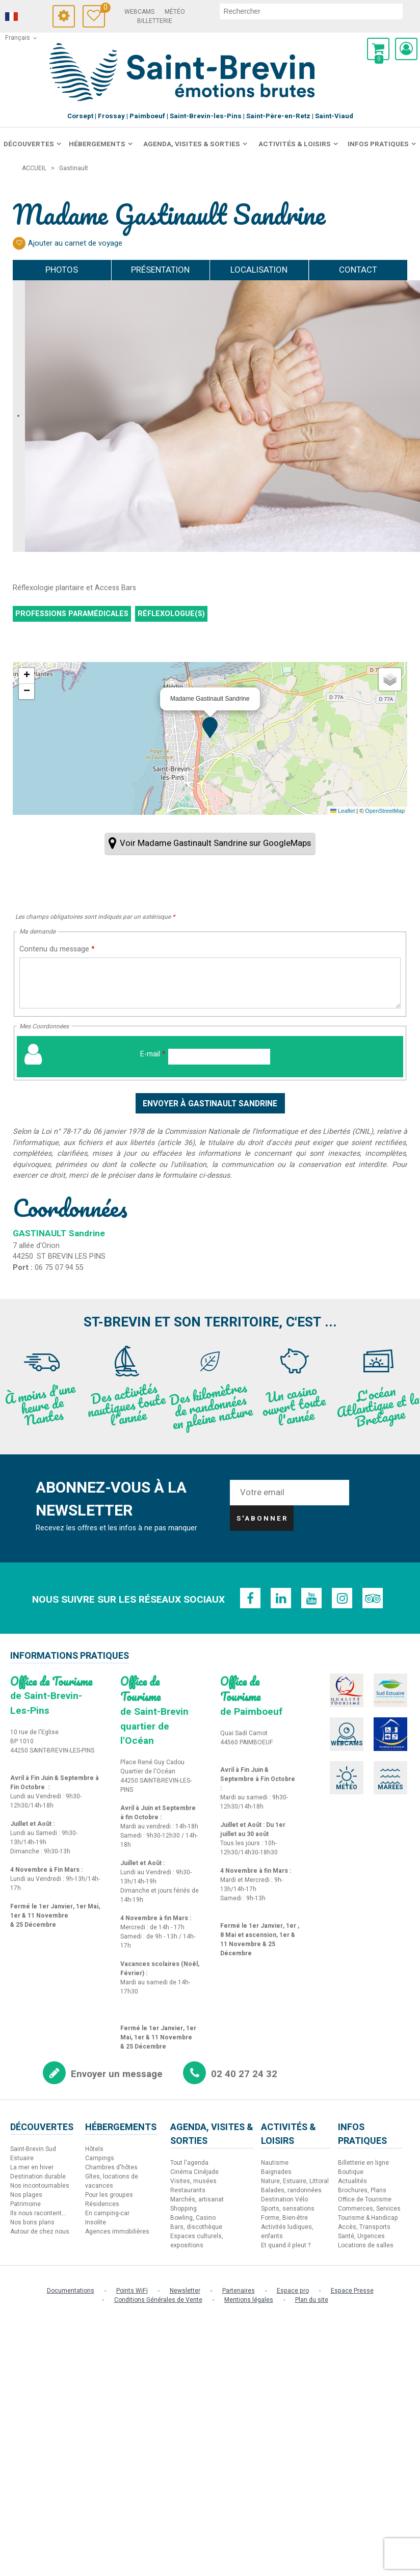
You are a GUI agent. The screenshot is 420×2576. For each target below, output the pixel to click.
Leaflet (342, 811)
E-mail (153, 1054)
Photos (61, 269)
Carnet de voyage (102, 9)
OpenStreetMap (385, 811)
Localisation (258, 269)
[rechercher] (311, 11)
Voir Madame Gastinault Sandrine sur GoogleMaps (215, 843)
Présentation (160, 269)
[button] (378, 49)
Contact (358, 269)
